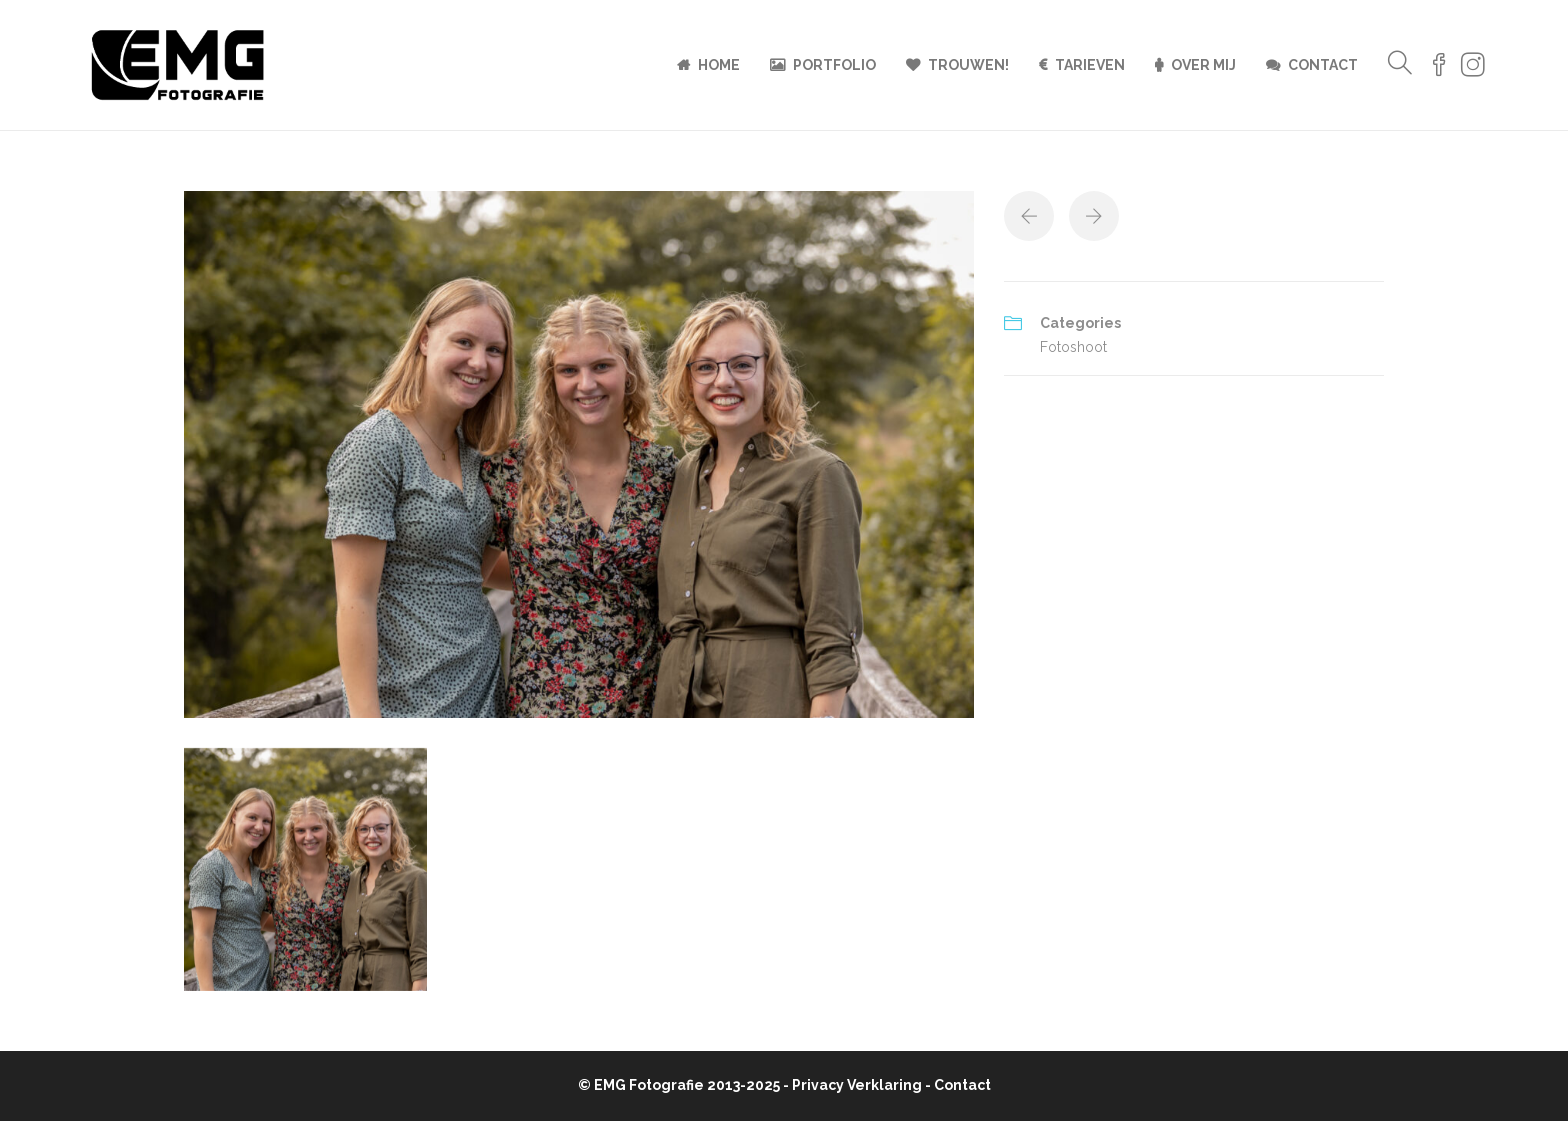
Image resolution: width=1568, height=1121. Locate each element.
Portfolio (834, 65)
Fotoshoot (1073, 347)
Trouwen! (968, 65)
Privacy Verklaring (857, 1085)
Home (719, 65)
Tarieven (1090, 65)
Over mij (1203, 65)
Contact (1323, 65)
